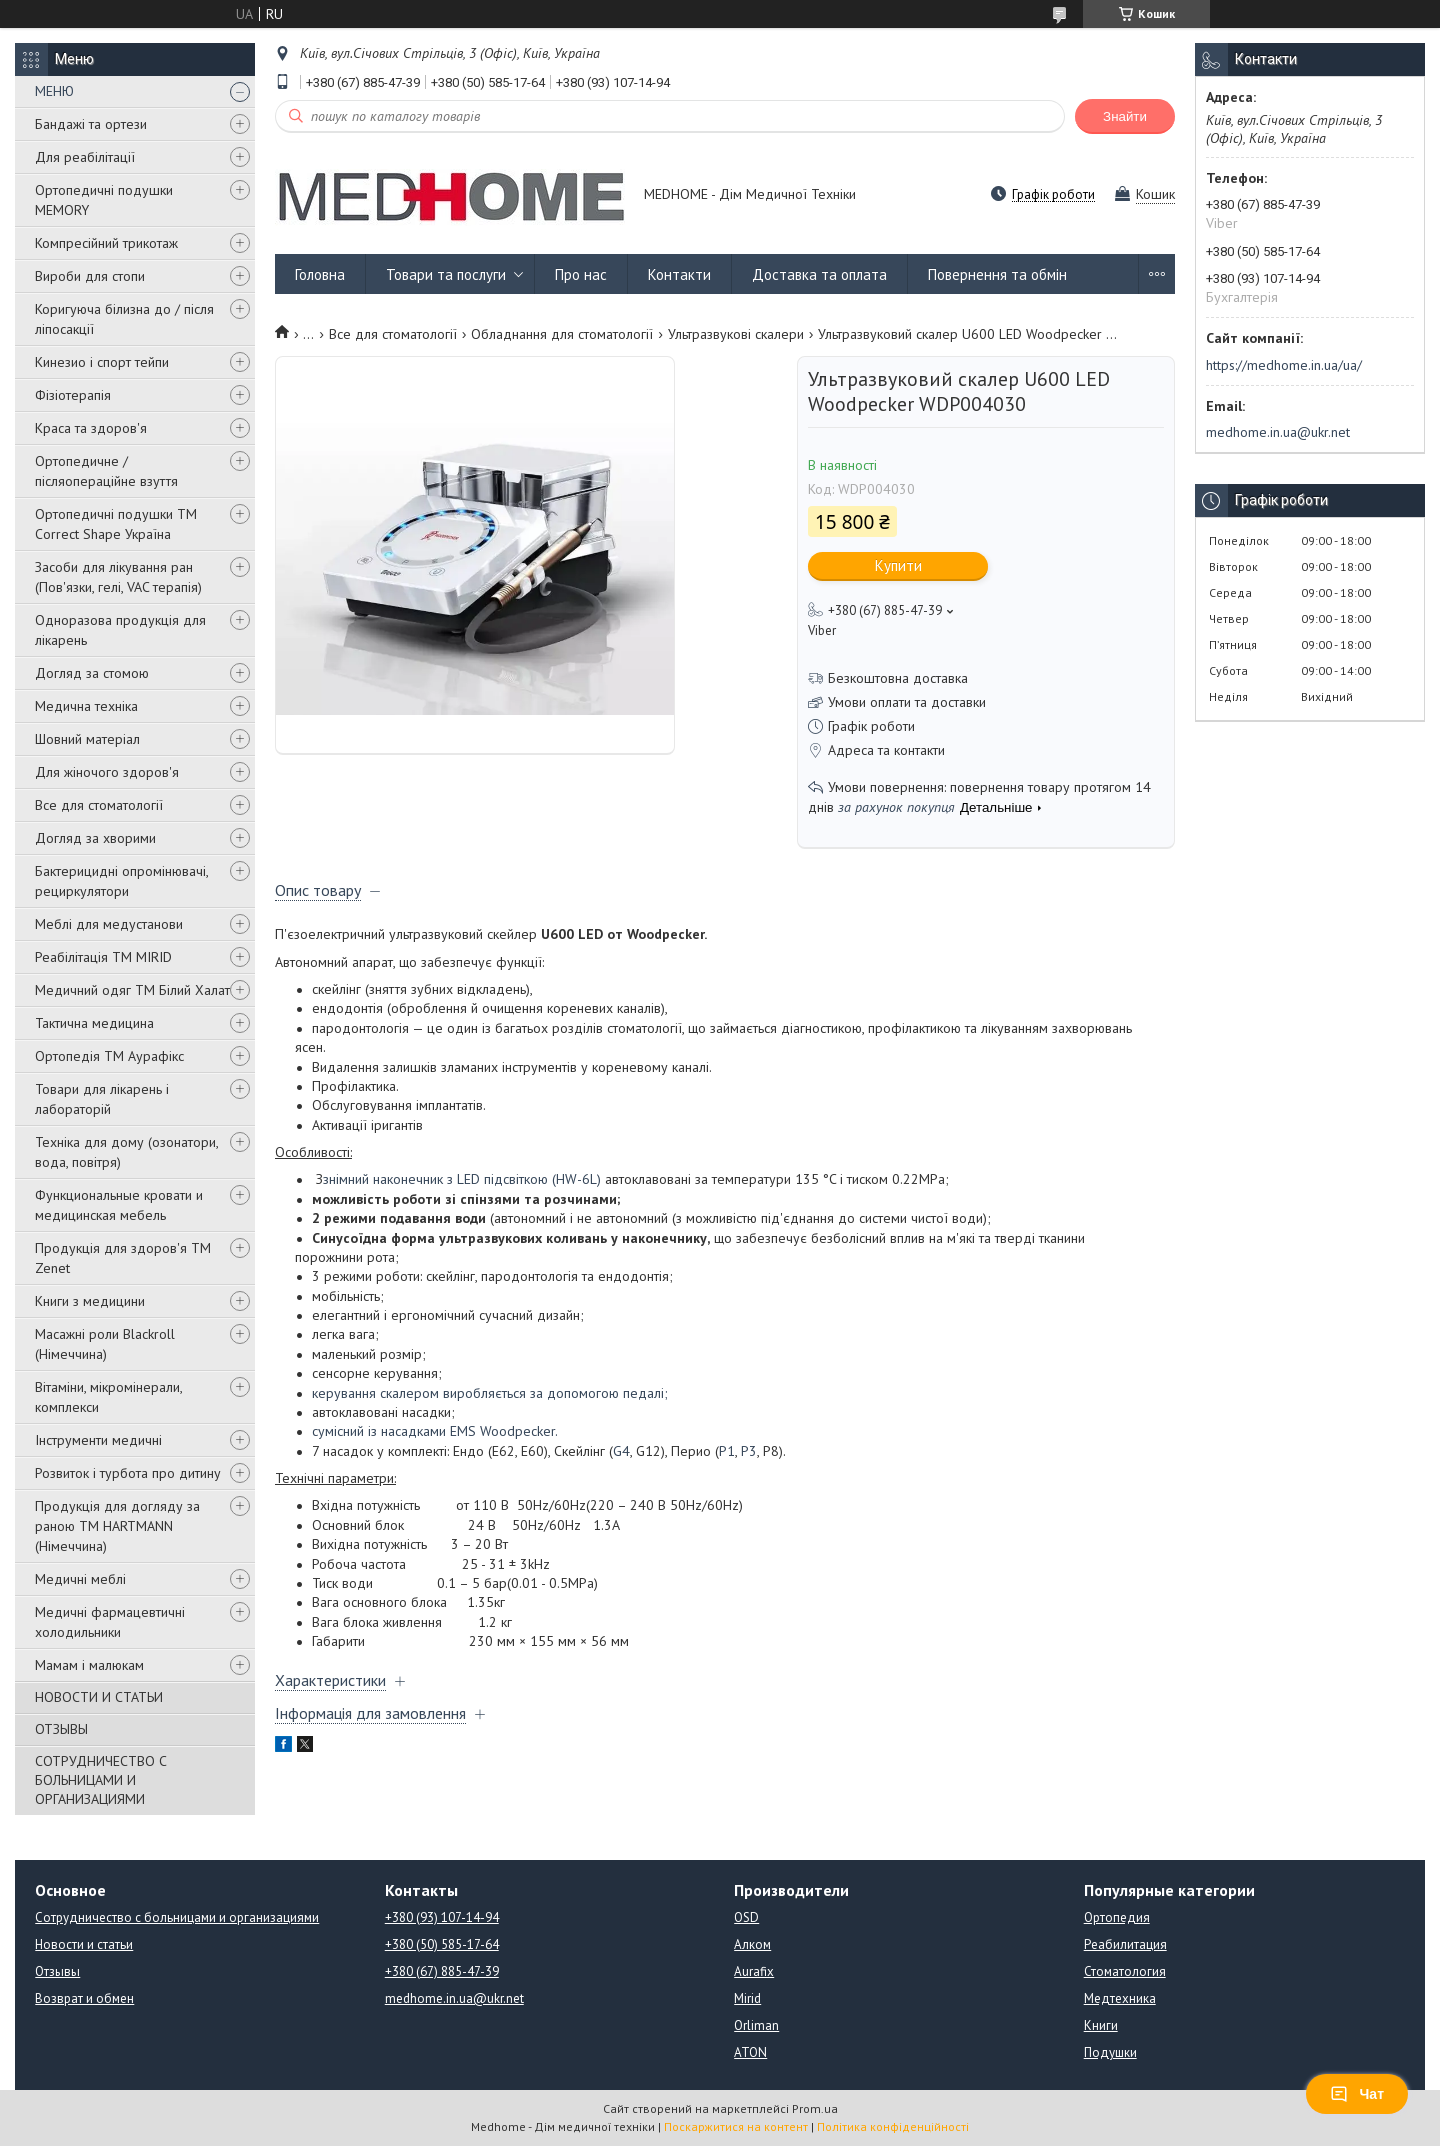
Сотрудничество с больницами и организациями (177, 1917)
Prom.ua (815, 2108)
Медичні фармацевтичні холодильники (110, 1622)
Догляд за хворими (95, 838)
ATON (750, 2052)
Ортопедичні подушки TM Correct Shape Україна (116, 524)
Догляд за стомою (92, 673)
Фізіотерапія (73, 395)
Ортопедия (1117, 1917)
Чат (1357, 2094)
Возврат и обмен (84, 1998)
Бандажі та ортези (91, 124)
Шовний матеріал (87, 739)
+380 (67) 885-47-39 (442, 1971)
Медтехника (1120, 1998)
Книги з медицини (90, 1301)
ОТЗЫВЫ (61, 1729)
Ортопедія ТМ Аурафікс (109, 1056)
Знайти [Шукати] (1125, 116)
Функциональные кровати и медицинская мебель (119, 1205)
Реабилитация (1125, 1944)
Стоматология (1125, 1971)
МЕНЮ (54, 91)
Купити (898, 565)
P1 (727, 1451)
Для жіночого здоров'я (107, 772)
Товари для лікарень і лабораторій (102, 1099)
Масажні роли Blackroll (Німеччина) (105, 1344)
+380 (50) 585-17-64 (442, 1944)
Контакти (679, 274)
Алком (752, 1944)
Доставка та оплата (819, 274)
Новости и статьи (84, 1944)
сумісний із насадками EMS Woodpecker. (435, 1431)
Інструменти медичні (98, 1440)
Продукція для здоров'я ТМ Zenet (123, 1258)
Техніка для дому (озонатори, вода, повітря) (126, 1152)
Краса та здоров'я (91, 428)
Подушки (1110, 2052)
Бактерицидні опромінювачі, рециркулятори (121, 881)
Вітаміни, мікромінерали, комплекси (108, 1397)
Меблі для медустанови (109, 924)
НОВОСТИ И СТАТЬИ (99, 1697)
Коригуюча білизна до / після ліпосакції (124, 319)
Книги (1101, 2025)
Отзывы (57, 1971)
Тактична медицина (94, 1023)
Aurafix (754, 1971)
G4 (621, 1451)
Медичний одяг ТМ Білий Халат (132, 990)
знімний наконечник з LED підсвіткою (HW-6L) (462, 1179)
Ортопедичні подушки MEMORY (104, 200)
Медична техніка (86, 706)
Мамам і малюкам (89, 1665)
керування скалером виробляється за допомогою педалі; (490, 1393)
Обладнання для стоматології (562, 334)
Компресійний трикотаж (106, 243)
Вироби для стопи (90, 276)
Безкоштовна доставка (898, 678)
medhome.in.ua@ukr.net (1278, 432)
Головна (320, 274)
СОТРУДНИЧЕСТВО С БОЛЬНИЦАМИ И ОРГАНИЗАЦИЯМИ (101, 1780)
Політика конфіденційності (893, 2126)
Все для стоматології (99, 805)
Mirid (747, 1998)
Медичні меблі (80, 1579)
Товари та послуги (446, 274)
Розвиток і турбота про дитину (128, 1473)
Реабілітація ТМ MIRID (103, 957)
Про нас (581, 274)
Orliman (756, 2025)
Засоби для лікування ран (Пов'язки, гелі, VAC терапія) (118, 577)
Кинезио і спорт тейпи (102, 362)
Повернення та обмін (997, 274)
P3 (749, 1451)
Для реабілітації (85, 157)
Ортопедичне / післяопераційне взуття (106, 471)
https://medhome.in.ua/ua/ (1284, 365)
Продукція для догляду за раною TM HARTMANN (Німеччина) (117, 1526)
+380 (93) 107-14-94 (442, 1917)
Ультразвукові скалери (736, 334)
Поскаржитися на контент (736, 2126)
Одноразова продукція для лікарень (120, 630)
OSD (746, 1917)
